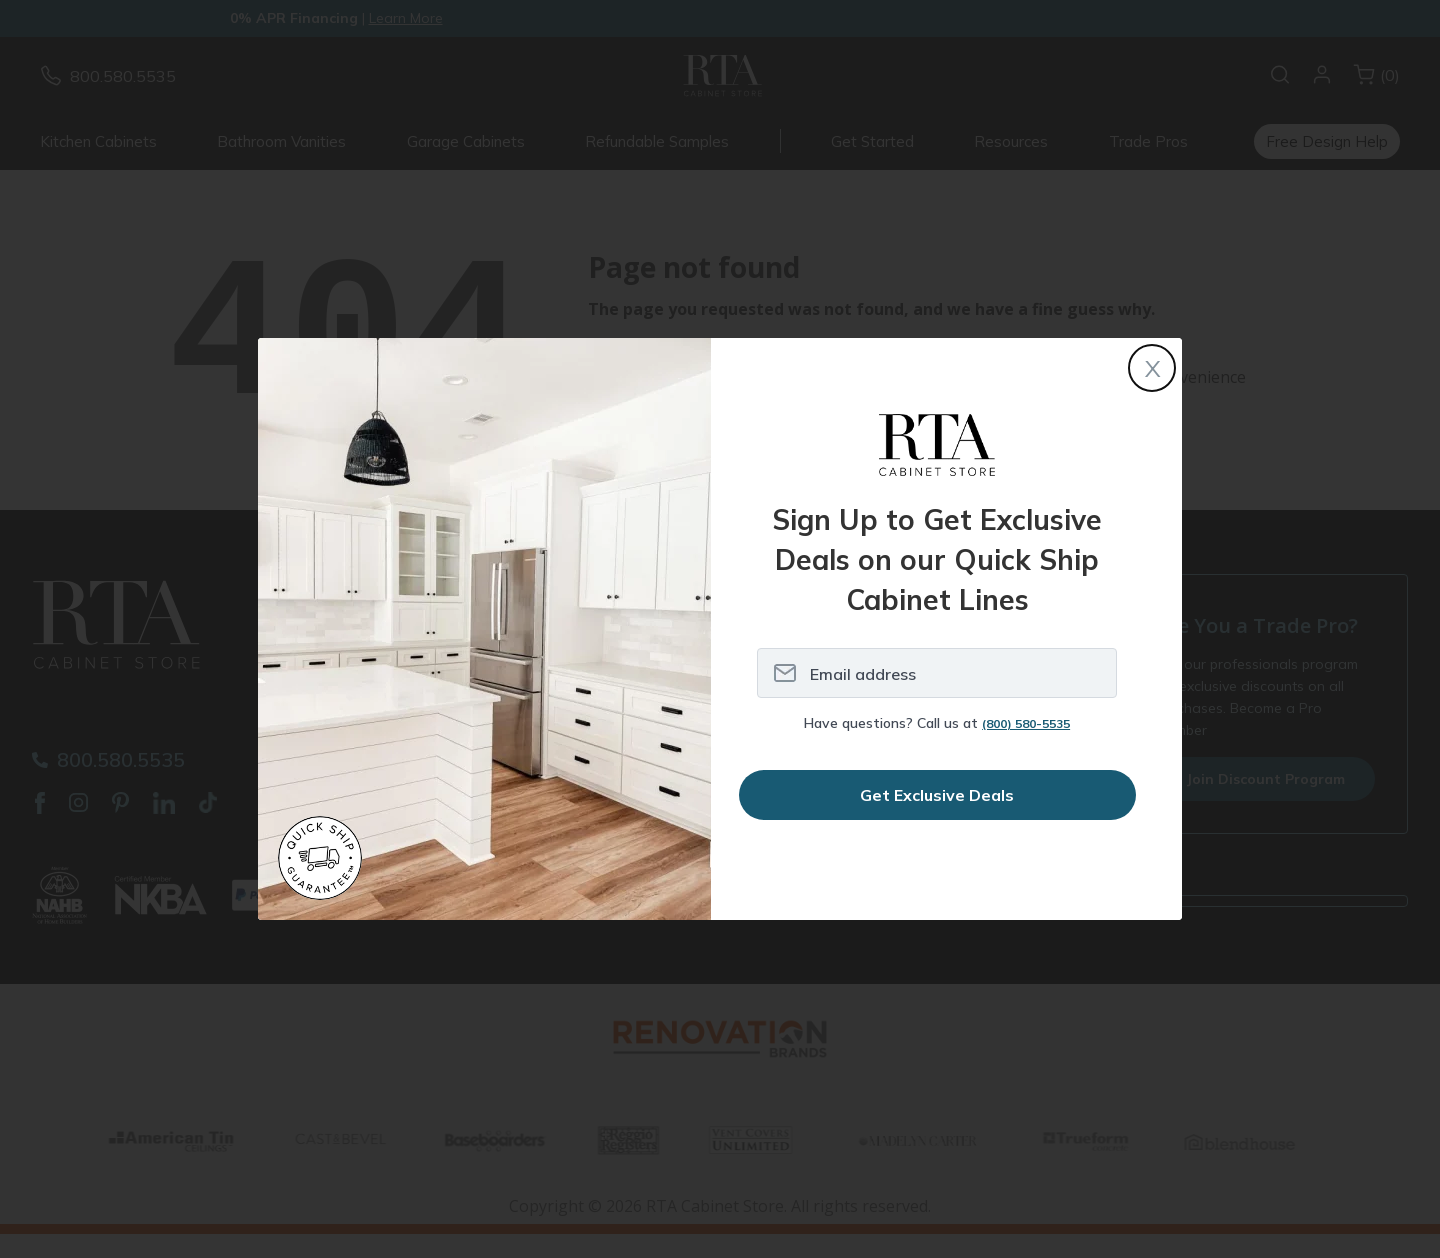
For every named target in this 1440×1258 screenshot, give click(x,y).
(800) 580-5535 (1026, 723)
